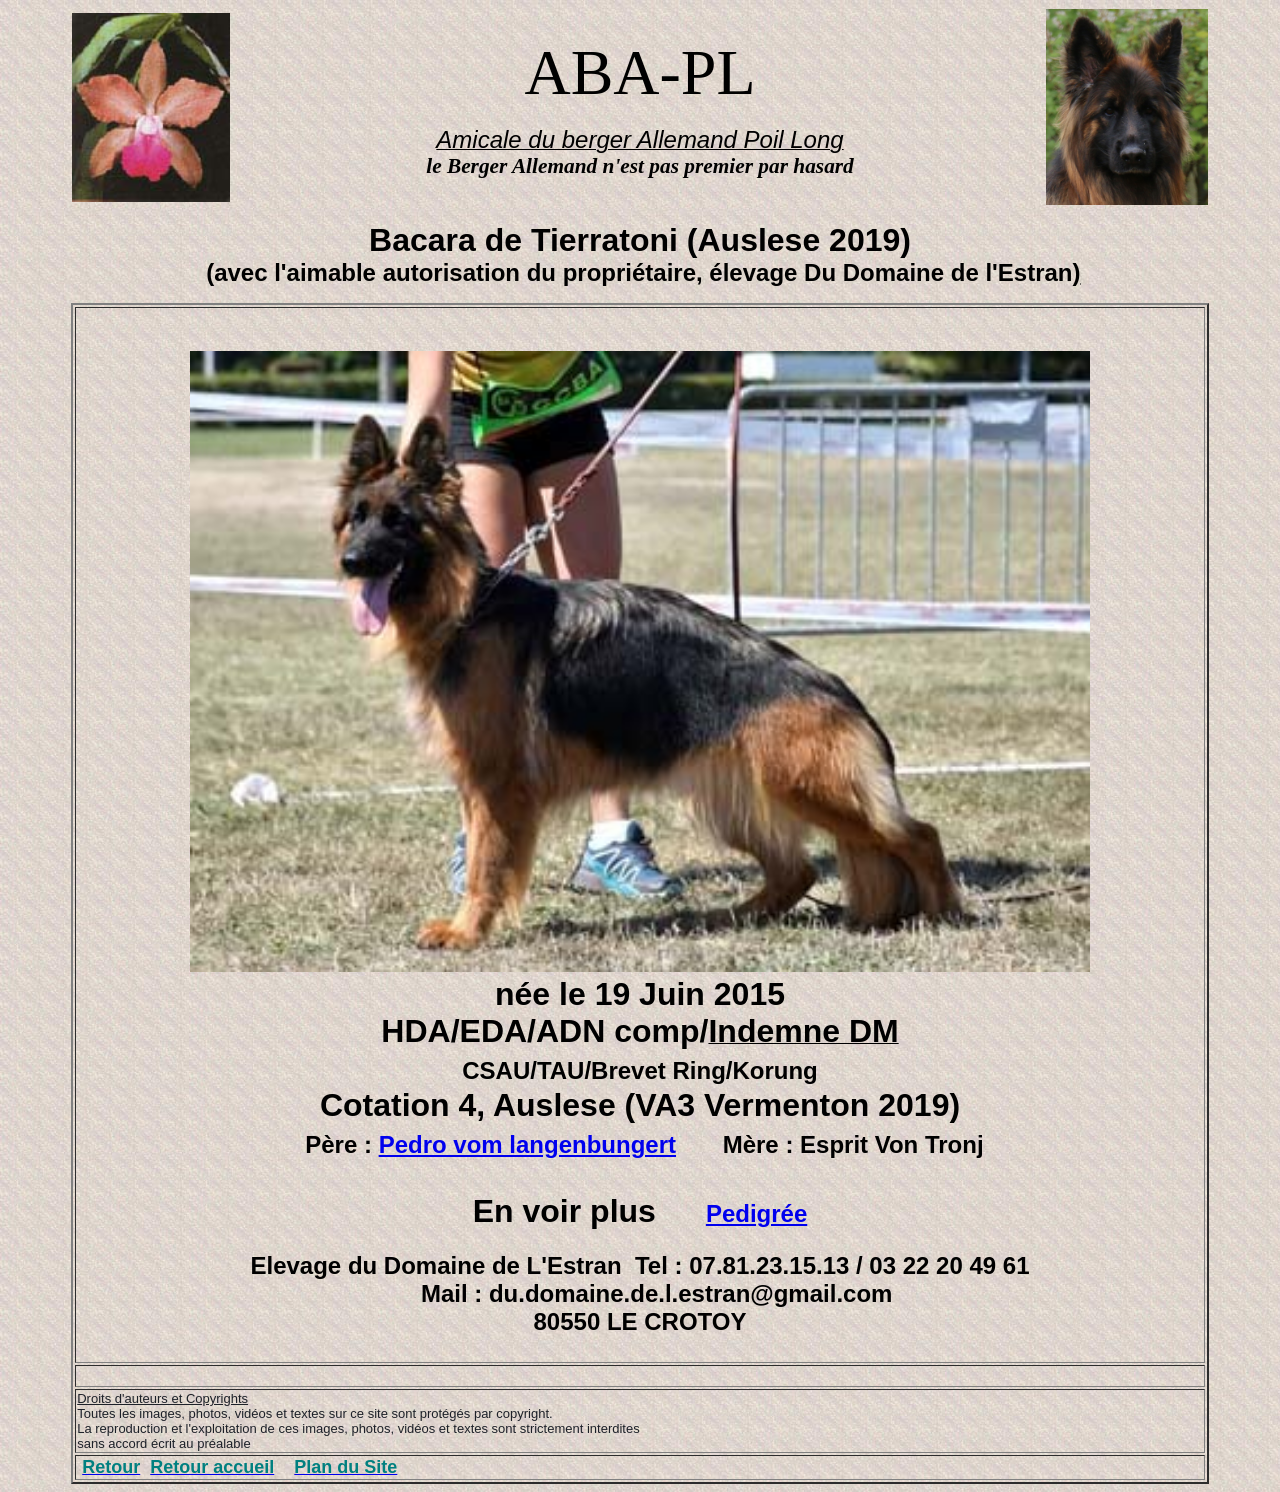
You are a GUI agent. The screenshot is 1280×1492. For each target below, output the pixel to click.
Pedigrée (756, 1213)
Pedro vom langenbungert (527, 1144)
